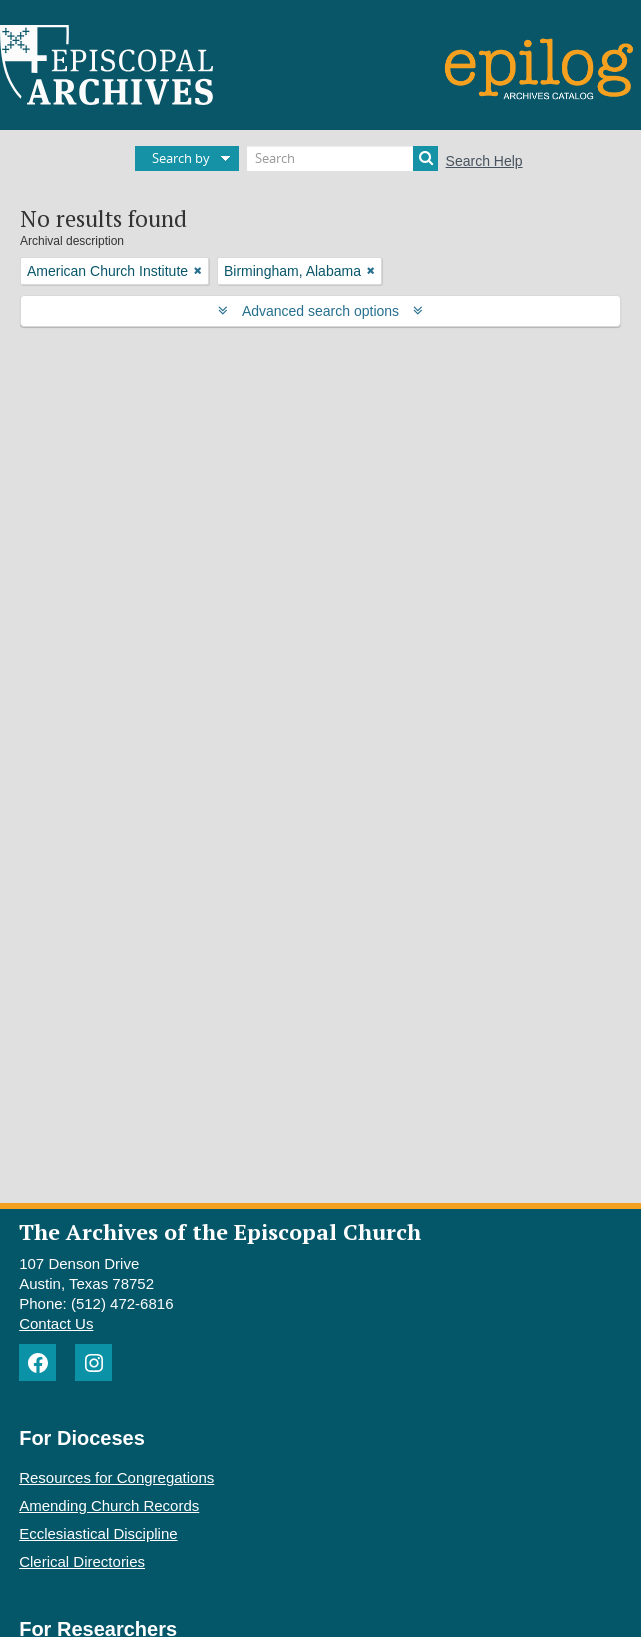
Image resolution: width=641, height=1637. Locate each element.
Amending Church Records (109, 1505)
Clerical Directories (82, 1561)
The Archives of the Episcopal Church (220, 1231)
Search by (181, 158)
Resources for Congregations (116, 1477)
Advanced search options (320, 311)
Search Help (484, 161)
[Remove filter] (198, 271)
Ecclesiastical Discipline (98, 1533)
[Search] (342, 158)
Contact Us (56, 1323)
